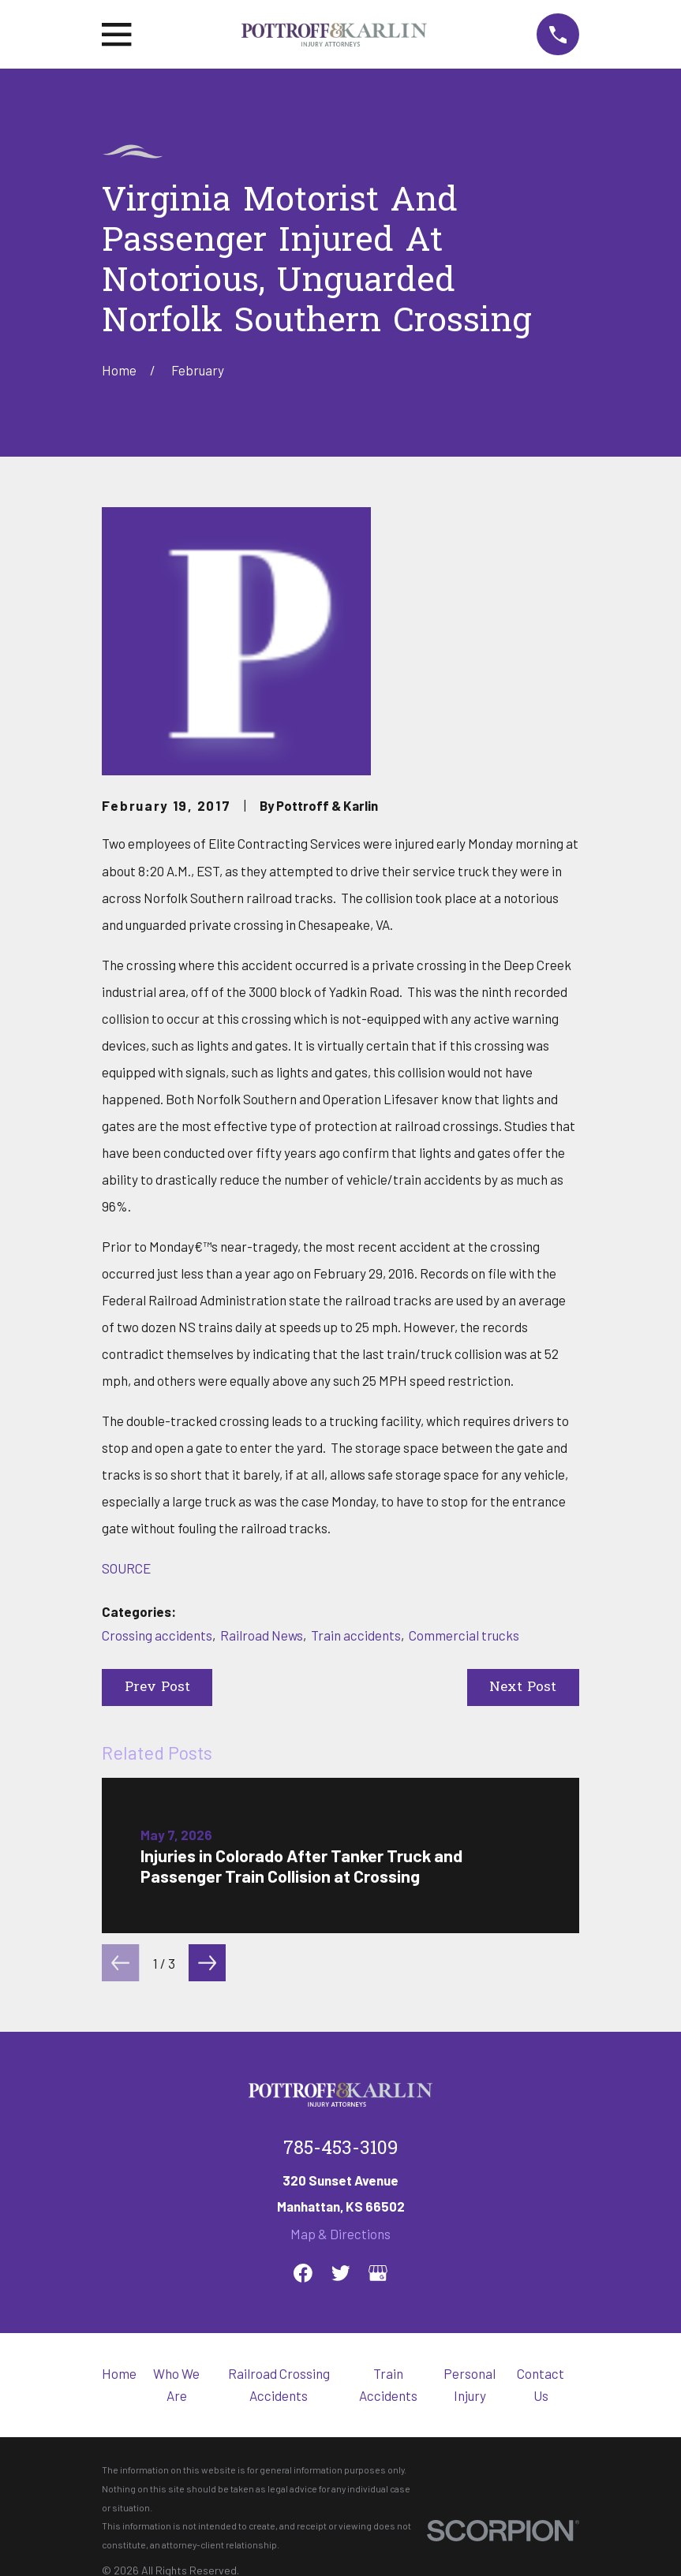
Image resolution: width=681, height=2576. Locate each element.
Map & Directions (340, 2234)
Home (119, 2373)
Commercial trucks (464, 1635)
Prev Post (157, 1687)
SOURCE (126, 1568)
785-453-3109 (340, 2149)
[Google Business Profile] (378, 2273)
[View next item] (207, 1962)
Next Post (522, 1687)
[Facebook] (303, 2273)
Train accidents (356, 1635)
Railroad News (261, 1635)
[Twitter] (340, 2273)
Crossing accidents (157, 1635)
